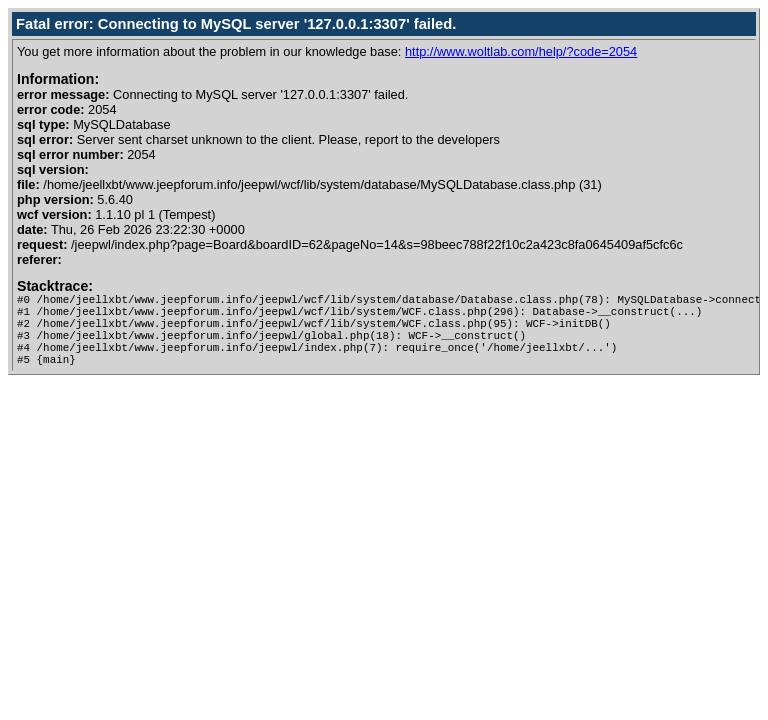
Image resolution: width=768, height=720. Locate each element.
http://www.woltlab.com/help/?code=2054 (521, 51)
